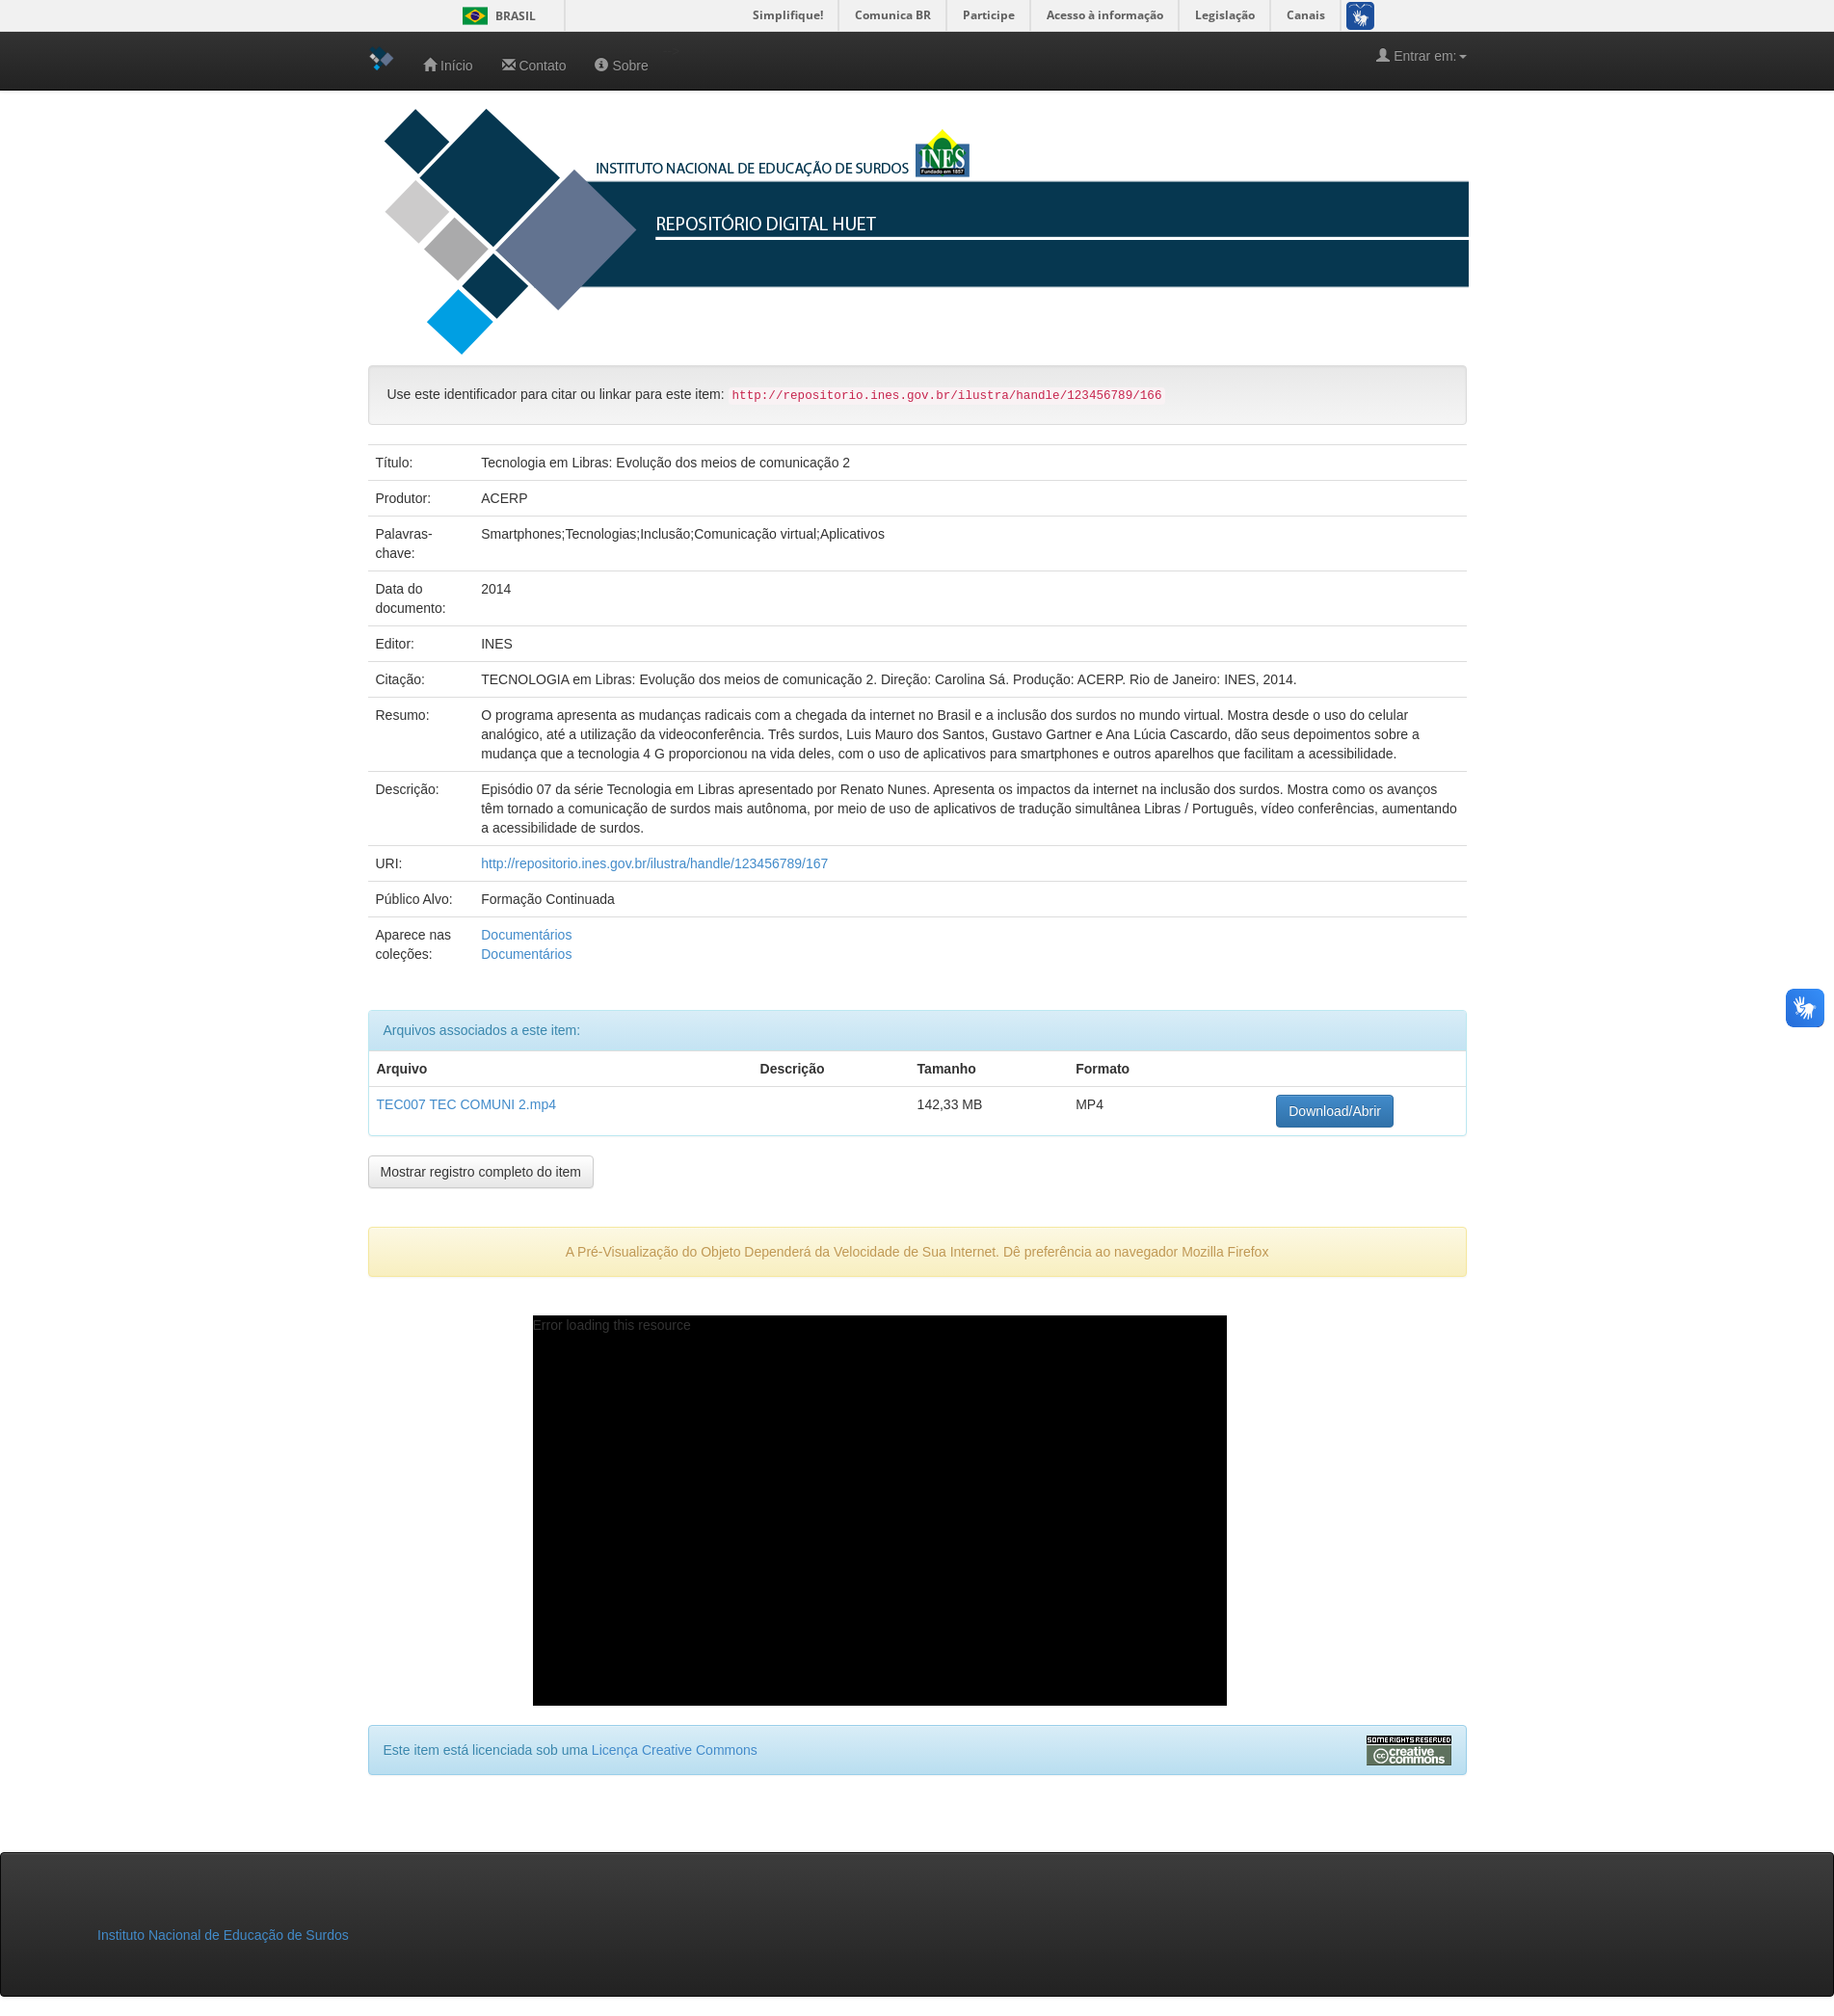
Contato (534, 65)
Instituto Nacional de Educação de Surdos (223, 1935)
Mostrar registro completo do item (481, 1172)
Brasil (495, 16)
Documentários (526, 934)
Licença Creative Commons (675, 1750)
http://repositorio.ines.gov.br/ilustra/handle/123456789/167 (654, 863)
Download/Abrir (1335, 1111)
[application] (880, 1510)
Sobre (621, 65)
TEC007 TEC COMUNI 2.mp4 (466, 1104)
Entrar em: (1421, 55)
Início (447, 65)
